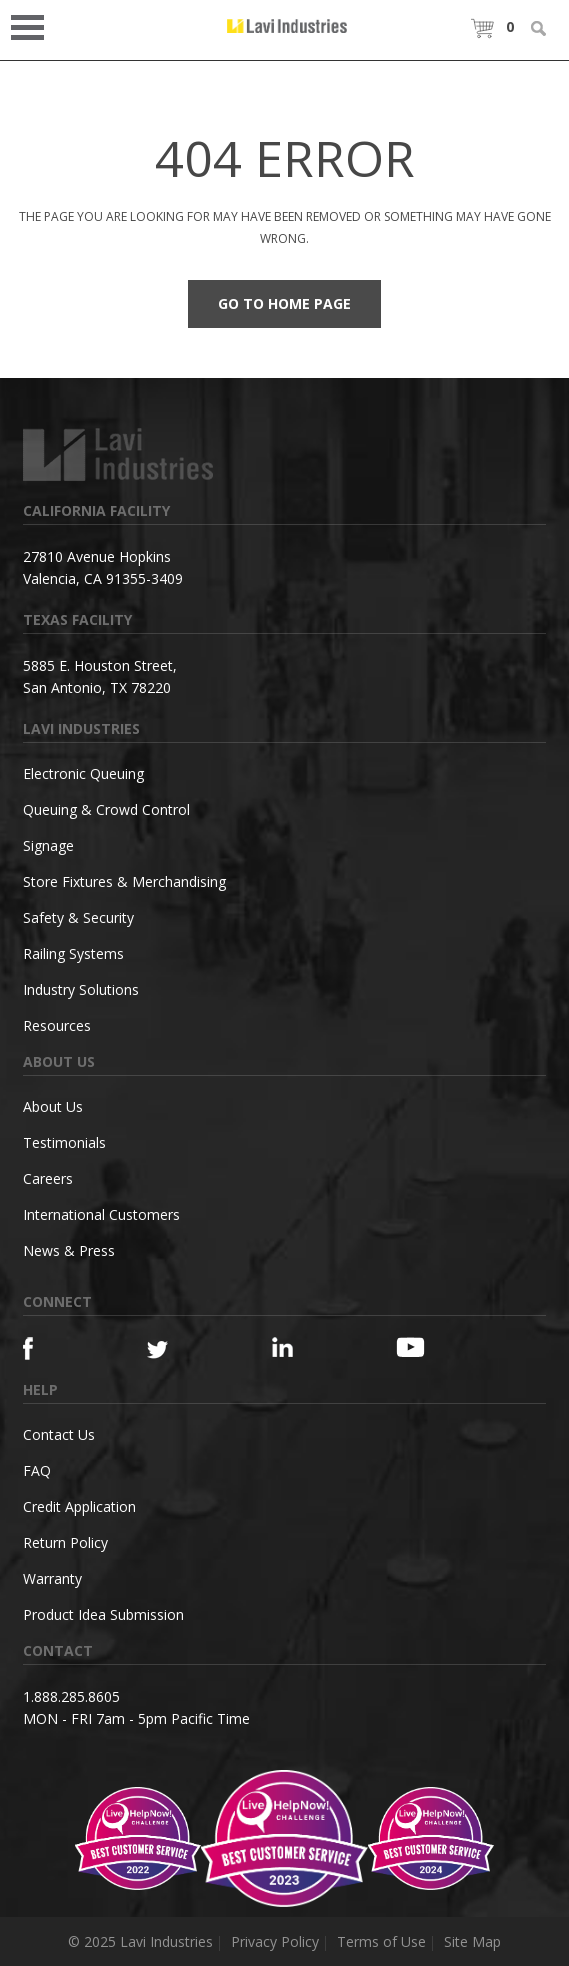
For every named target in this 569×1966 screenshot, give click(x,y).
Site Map (472, 1941)
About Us (53, 1106)
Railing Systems (73, 953)
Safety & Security (78, 917)
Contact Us (59, 1434)
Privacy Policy (275, 1941)
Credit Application (79, 1506)
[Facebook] (54, 1348)
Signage (48, 845)
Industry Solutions (81, 989)
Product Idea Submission (103, 1614)
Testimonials (64, 1142)
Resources (57, 1025)
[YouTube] (427, 1347)
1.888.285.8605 (71, 1696)
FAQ (37, 1470)
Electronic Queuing (83, 773)
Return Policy (65, 1542)
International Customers (101, 1214)
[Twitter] (178, 1350)
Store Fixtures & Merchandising (124, 881)
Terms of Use (381, 1941)
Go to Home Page (284, 303)
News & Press (69, 1250)
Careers (48, 1178)
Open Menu (34, 25)
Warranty (52, 1578)
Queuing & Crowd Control (106, 809)
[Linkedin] (303, 1347)
